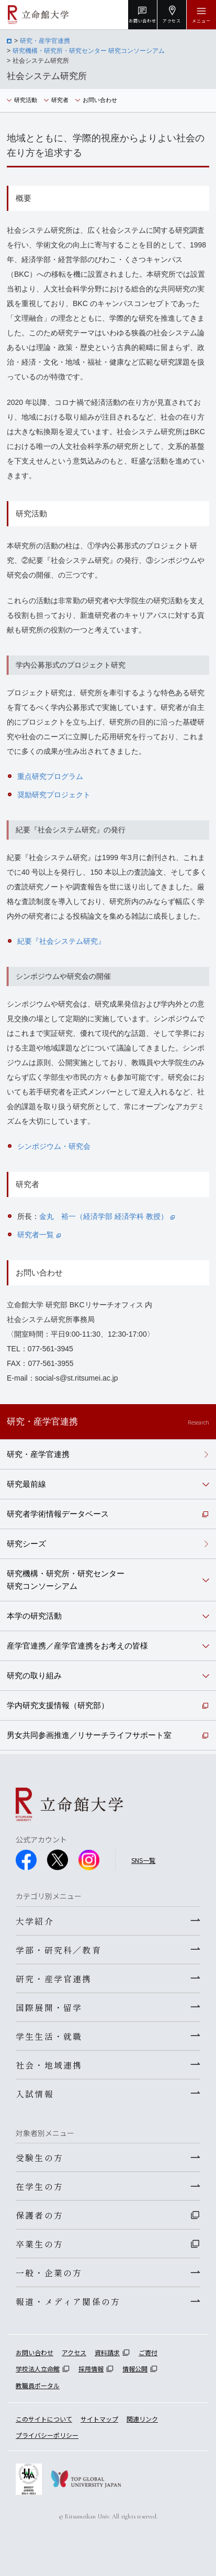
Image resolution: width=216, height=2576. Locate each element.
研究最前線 (26, 1483)
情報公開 (134, 2368)
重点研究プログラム (50, 776)
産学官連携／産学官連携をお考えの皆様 (77, 1645)
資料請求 (107, 2352)
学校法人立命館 (38, 2368)
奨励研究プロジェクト (53, 794)
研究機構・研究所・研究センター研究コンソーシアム (65, 1579)
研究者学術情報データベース (58, 1513)
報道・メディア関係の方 (68, 2301)
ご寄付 (148, 2352)
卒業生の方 (39, 2244)
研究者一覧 (39, 1234)
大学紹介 (35, 1921)
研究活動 (25, 100)
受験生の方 (39, 2157)
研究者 (60, 100)
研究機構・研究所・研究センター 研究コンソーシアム (89, 50)
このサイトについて (44, 2418)
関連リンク (142, 2418)
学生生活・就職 (49, 2036)
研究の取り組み (34, 1675)
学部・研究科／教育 (58, 1950)
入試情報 (35, 2093)
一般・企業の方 (49, 2272)
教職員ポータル (38, 2385)
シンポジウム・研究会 (53, 1146)
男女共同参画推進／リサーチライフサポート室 (89, 1735)
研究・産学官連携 (45, 40)
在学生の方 (39, 2186)
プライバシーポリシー (47, 2435)
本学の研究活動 (34, 1615)
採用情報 (91, 2368)
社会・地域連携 (49, 2065)
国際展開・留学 (49, 2007)
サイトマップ (99, 2418)
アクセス (74, 2352)
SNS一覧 (143, 1860)
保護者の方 (39, 2215)
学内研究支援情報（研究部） (58, 1705)
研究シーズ (26, 1543)
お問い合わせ (100, 100)
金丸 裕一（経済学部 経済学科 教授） (107, 1216)
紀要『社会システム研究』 (61, 941)
